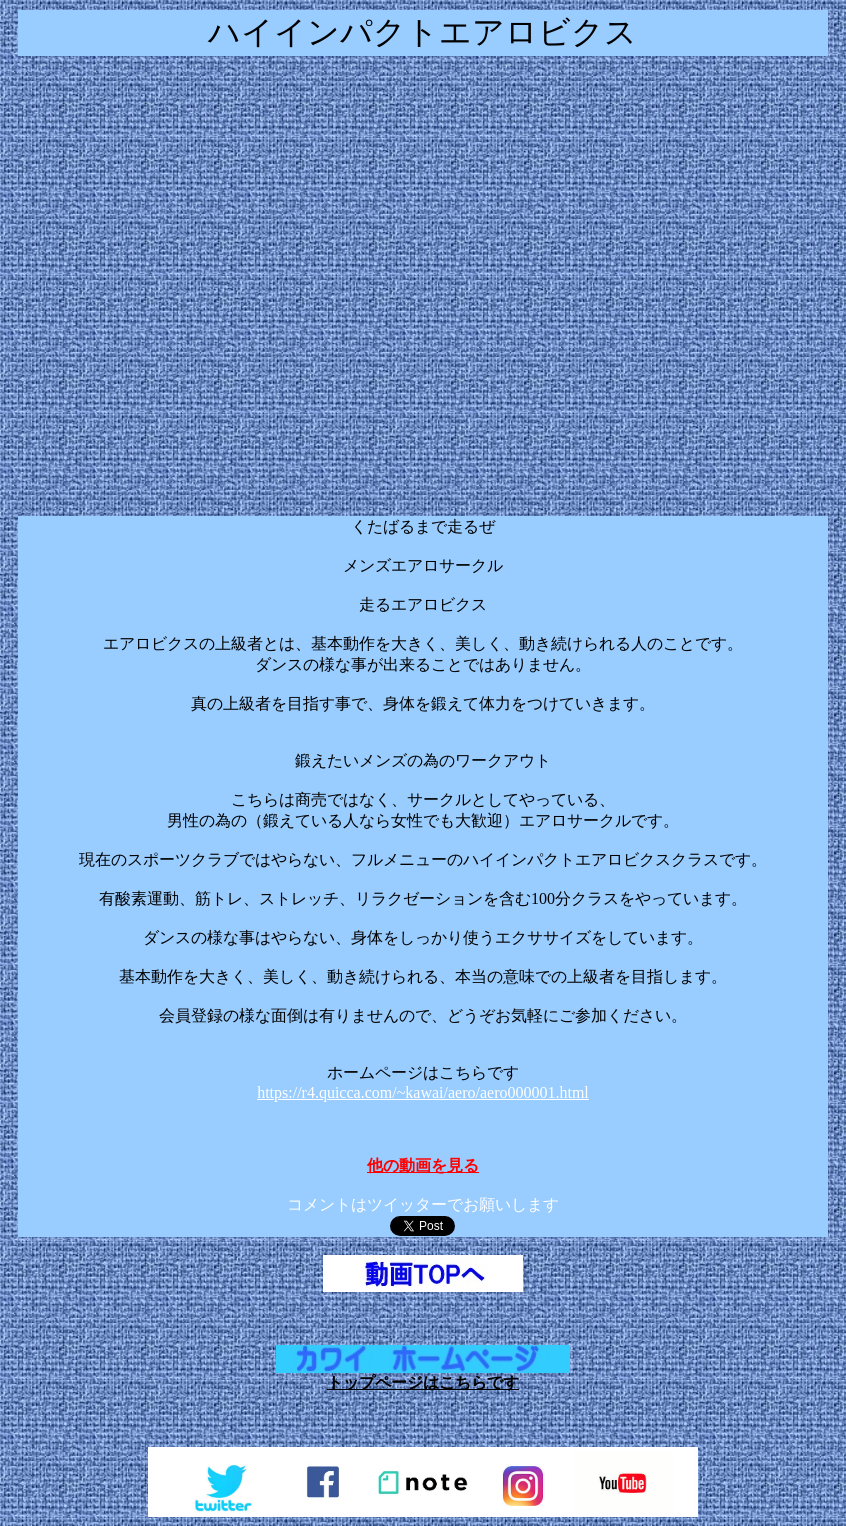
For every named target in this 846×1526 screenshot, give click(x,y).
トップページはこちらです (423, 1382)
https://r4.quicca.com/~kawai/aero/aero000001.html (423, 1092)
